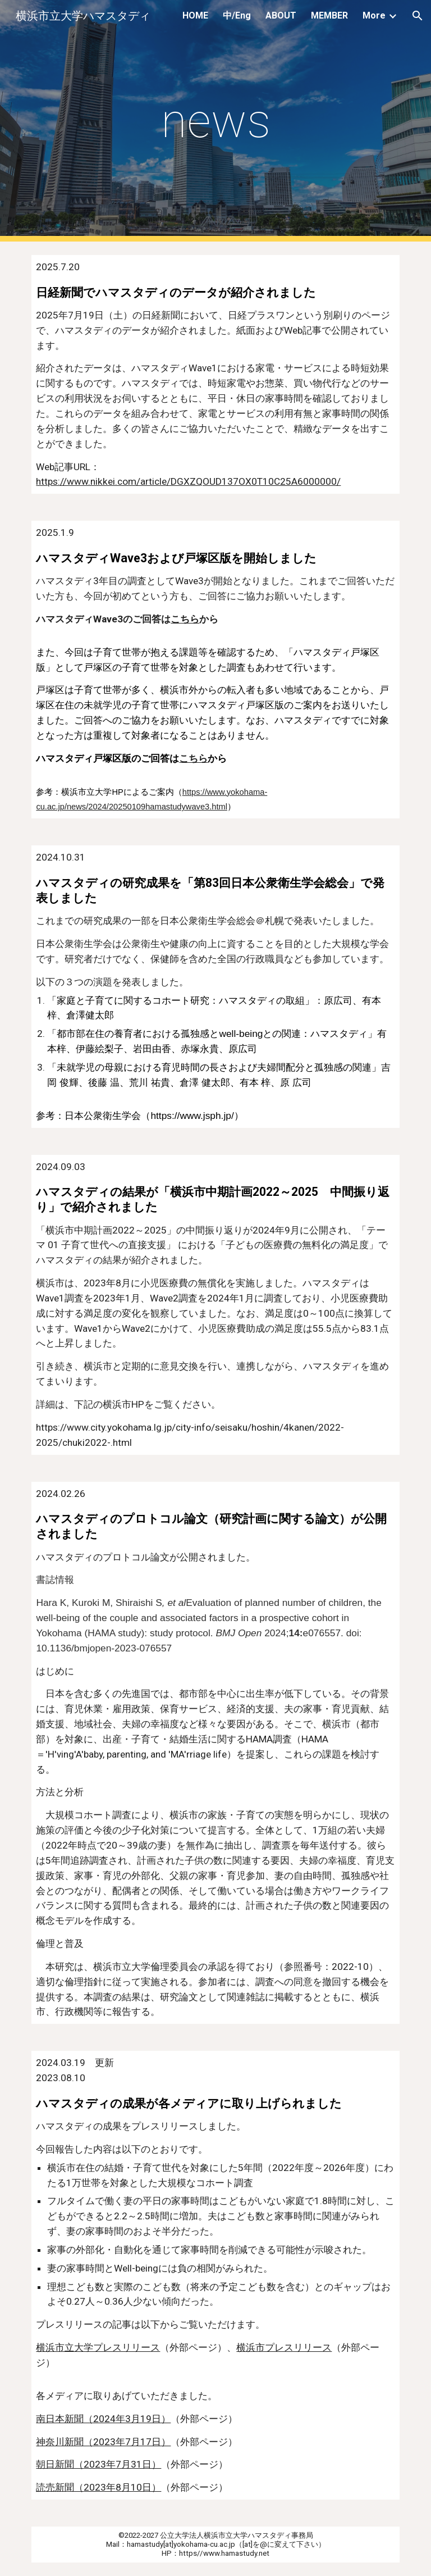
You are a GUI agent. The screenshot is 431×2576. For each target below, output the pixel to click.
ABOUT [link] (280, 15)
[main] (215, 121)
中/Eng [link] (237, 15)
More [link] (374, 15)
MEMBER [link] (329, 15)
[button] (417, 15)
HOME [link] (195, 15)
